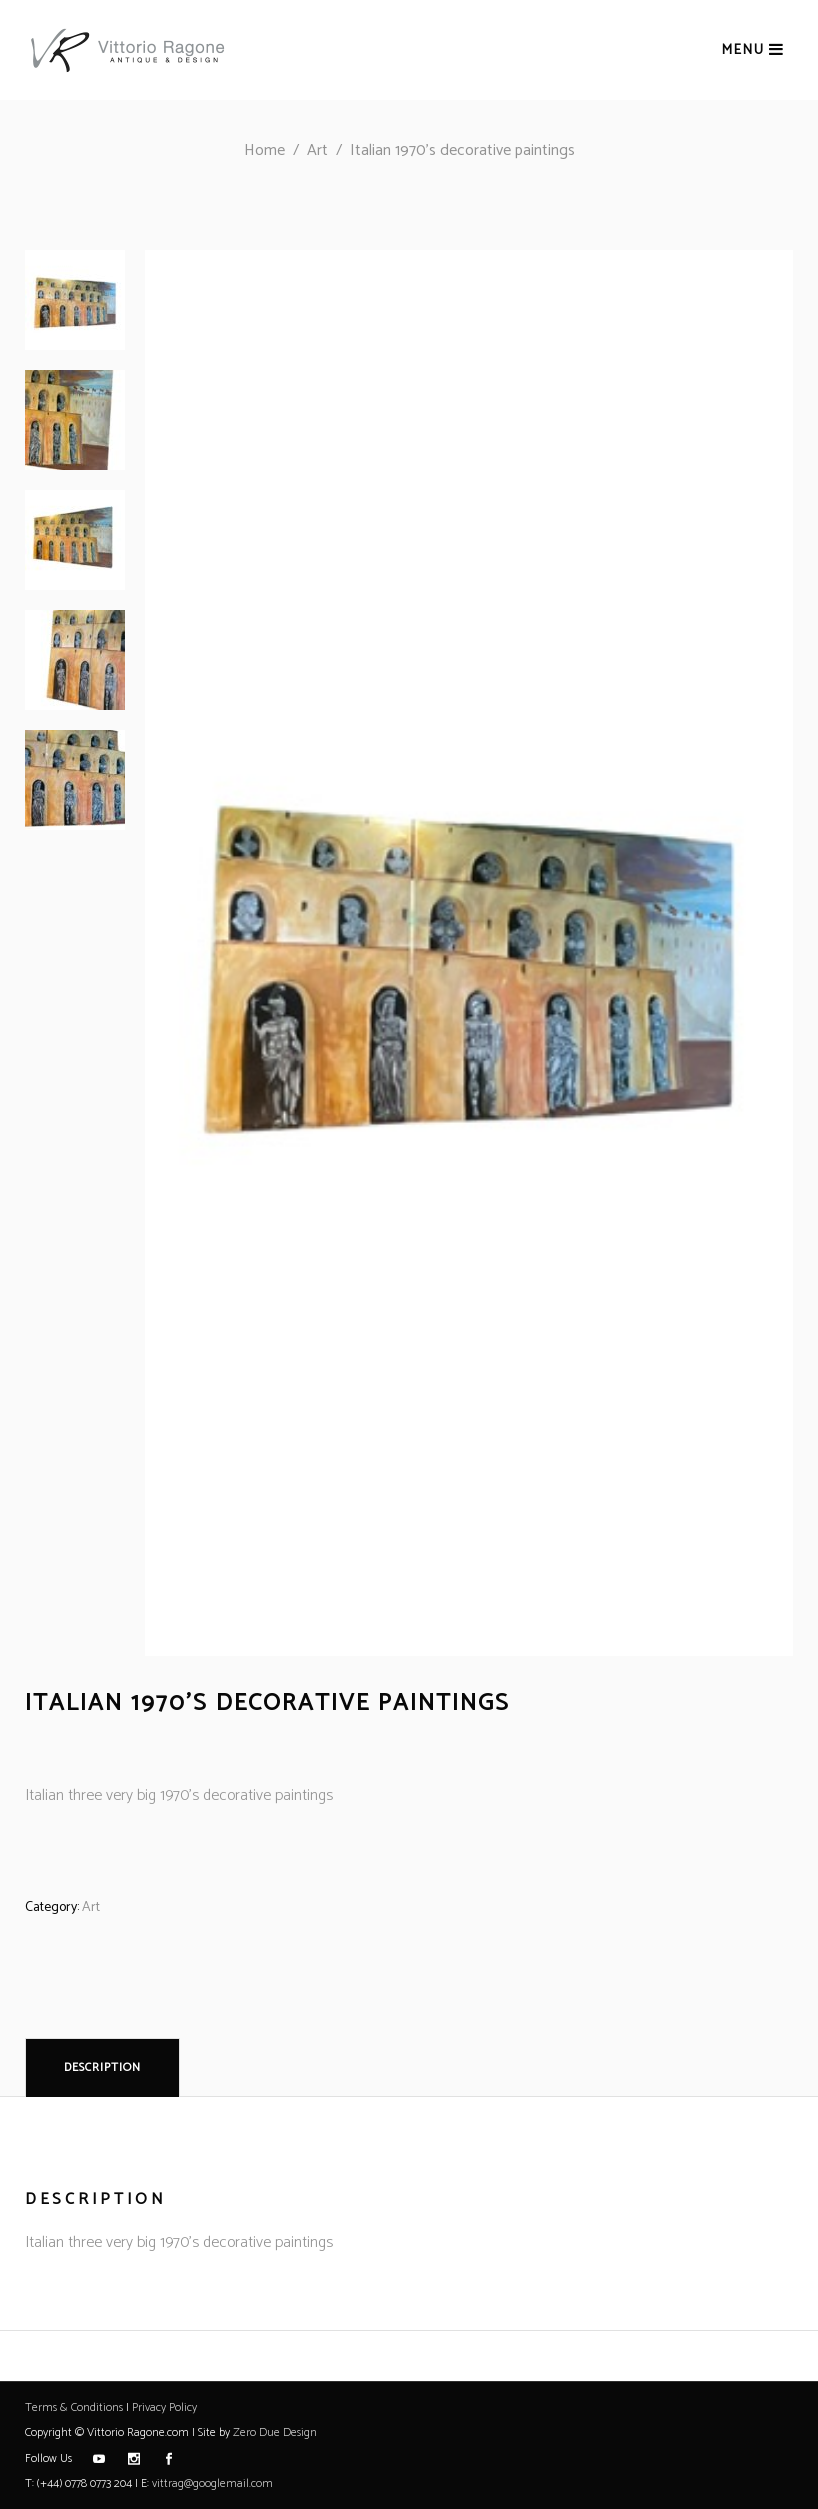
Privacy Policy (164, 2407)
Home (264, 150)
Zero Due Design (275, 2432)
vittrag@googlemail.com (212, 2483)
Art (317, 150)
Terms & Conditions (74, 2407)
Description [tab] (102, 2067)
